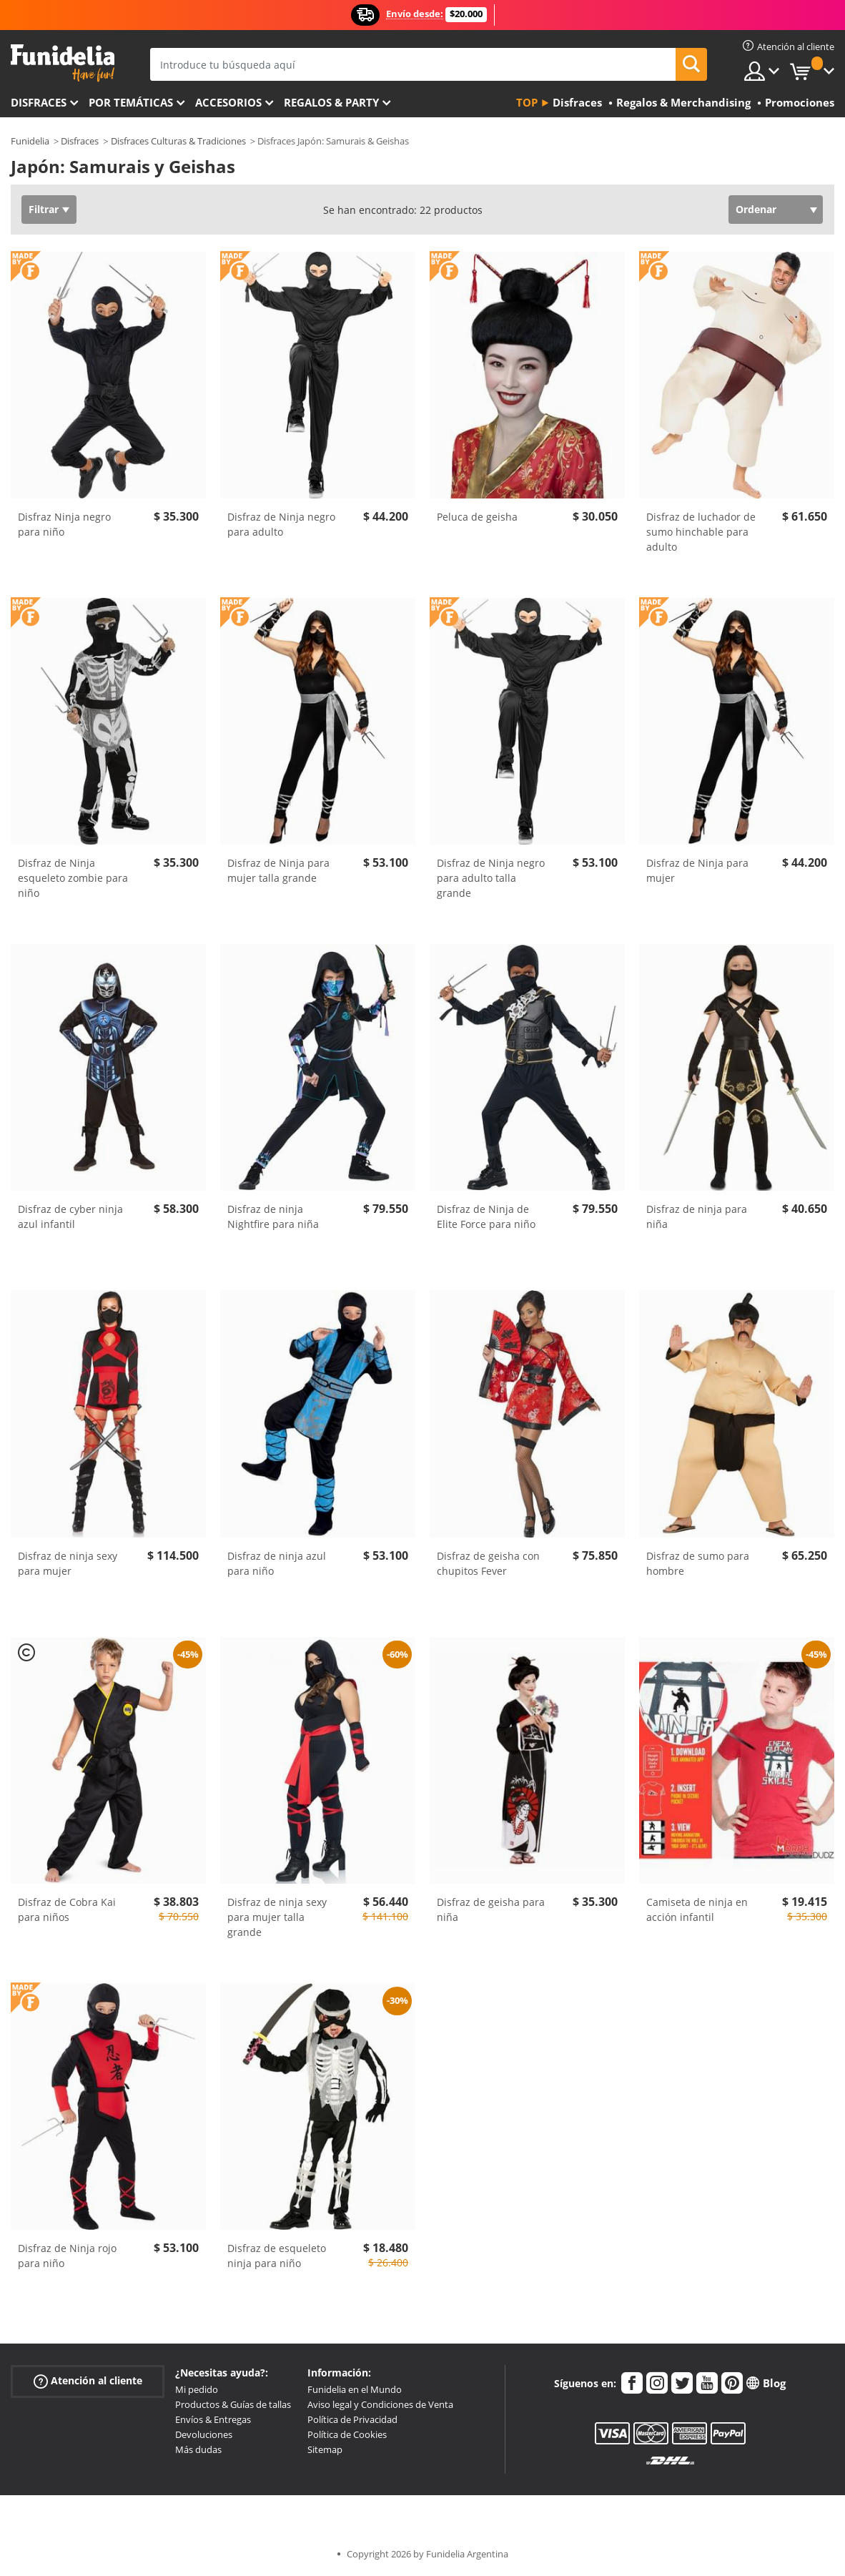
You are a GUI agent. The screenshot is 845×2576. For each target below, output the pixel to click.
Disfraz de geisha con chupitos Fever (488, 1563)
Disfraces (38, 102)
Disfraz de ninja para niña (696, 1216)
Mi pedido (196, 2389)
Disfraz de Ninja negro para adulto (281, 524)
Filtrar (44, 209)
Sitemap (324, 2449)
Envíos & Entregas (213, 2419)
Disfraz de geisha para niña (491, 1909)
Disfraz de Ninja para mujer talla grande (278, 870)
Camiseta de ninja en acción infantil (697, 1909)
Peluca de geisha (477, 516)
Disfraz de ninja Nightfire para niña (273, 1216)
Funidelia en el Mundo (354, 2389)
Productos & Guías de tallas (233, 2404)
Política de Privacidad (352, 2419)
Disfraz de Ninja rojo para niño (67, 2255)
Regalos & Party (331, 102)
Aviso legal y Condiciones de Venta (380, 2404)
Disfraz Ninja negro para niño (64, 524)
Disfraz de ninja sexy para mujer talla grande (277, 1917)
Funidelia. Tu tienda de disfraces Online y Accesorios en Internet (62, 63)
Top (527, 102)
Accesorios (228, 102)
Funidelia (30, 140)
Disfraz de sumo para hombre (697, 1563)
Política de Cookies (347, 2434)
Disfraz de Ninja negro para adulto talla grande (491, 878)
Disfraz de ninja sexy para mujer (67, 1563)
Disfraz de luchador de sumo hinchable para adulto (701, 532)
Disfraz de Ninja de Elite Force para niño (486, 1216)
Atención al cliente (88, 2381)
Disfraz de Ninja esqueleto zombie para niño (73, 878)
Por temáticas (131, 102)
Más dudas (198, 2449)
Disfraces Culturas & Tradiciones (178, 140)
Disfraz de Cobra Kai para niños (67, 1909)
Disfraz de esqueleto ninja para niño (276, 2255)
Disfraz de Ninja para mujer (697, 870)
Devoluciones (203, 2434)
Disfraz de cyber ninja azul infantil (70, 1216)
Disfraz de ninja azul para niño (276, 1563)
